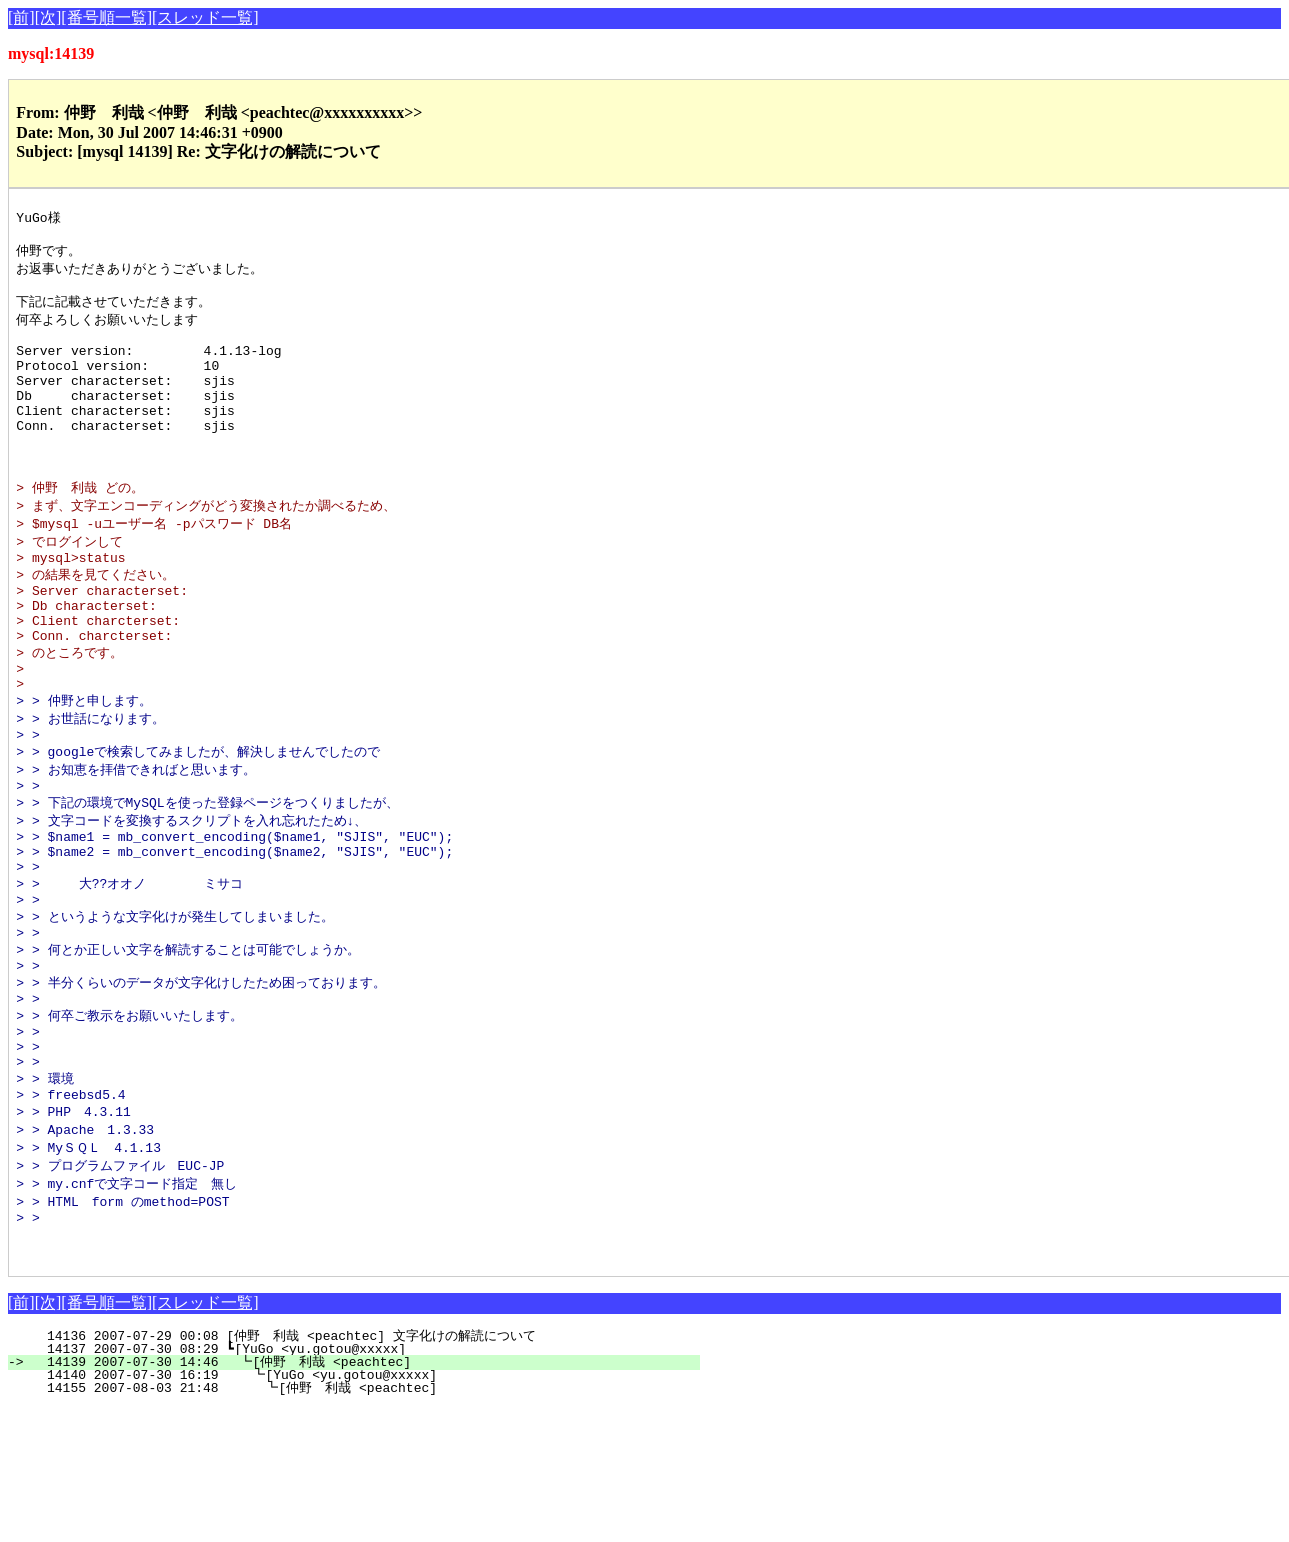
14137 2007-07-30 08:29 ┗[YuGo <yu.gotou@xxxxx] (370, 1483)
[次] (48, 17)
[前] (21, 17)
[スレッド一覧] (205, 17)
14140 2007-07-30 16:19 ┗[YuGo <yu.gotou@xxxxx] (367, 1509)
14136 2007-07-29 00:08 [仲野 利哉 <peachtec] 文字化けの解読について (353, 1470)
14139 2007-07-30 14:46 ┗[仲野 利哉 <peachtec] (362, 1496)
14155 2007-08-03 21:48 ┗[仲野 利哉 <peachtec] (360, 1522)
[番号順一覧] (106, 17)
